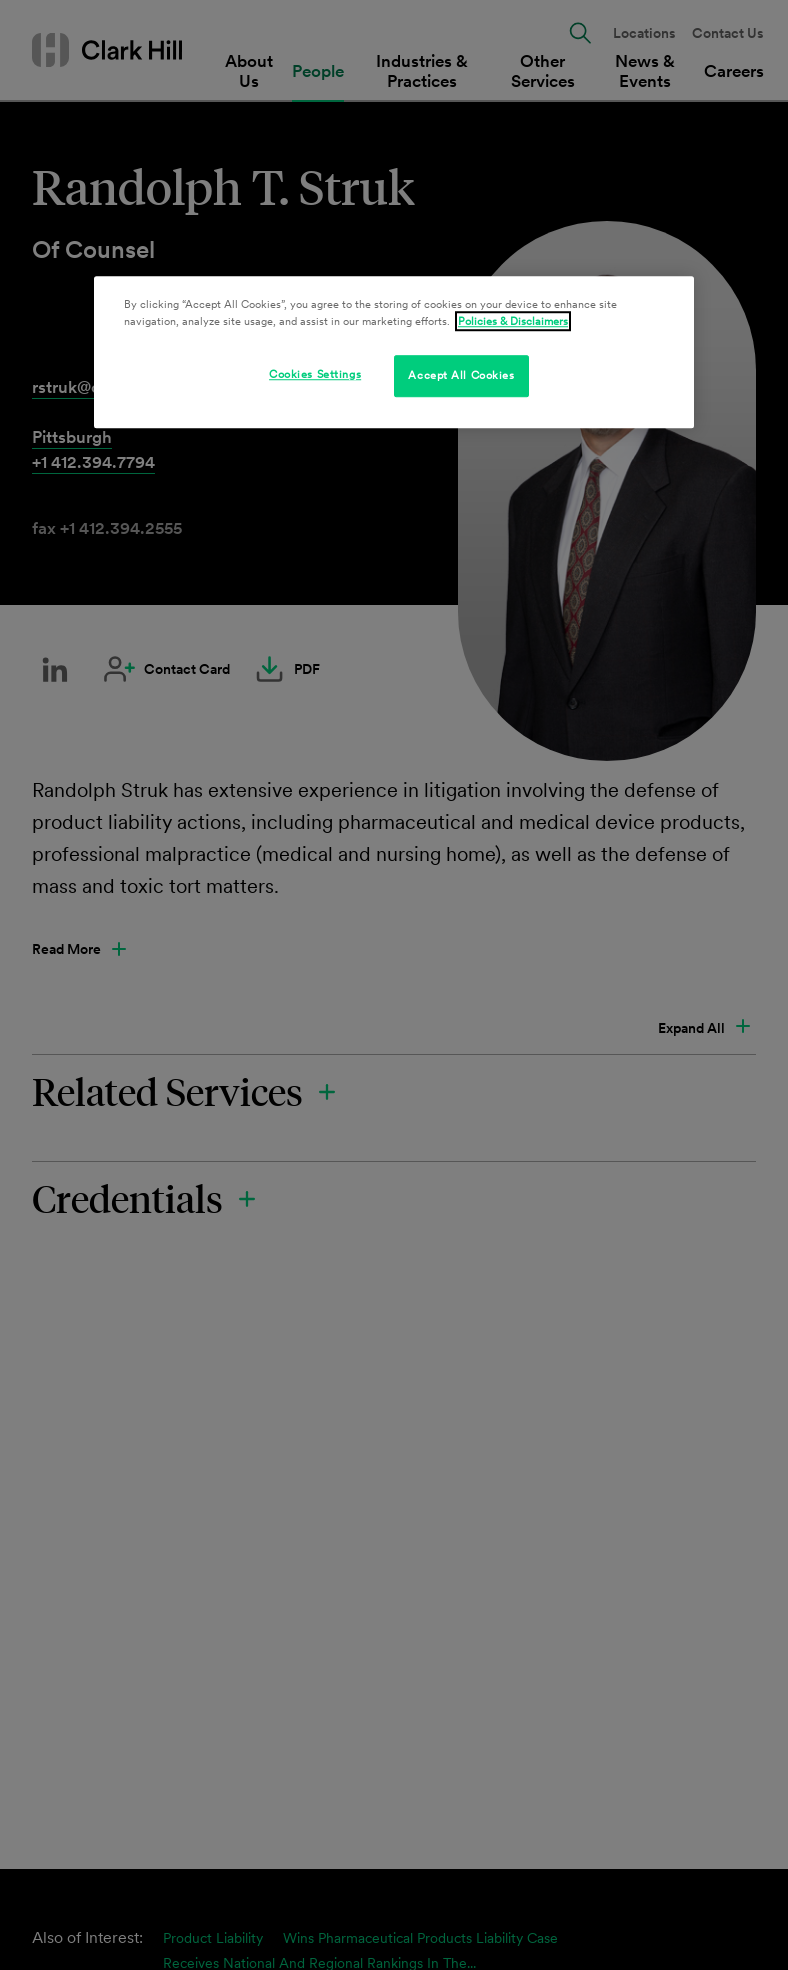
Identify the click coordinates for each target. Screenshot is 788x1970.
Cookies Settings (315, 374)
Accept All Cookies (461, 375)
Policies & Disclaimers (513, 321)
